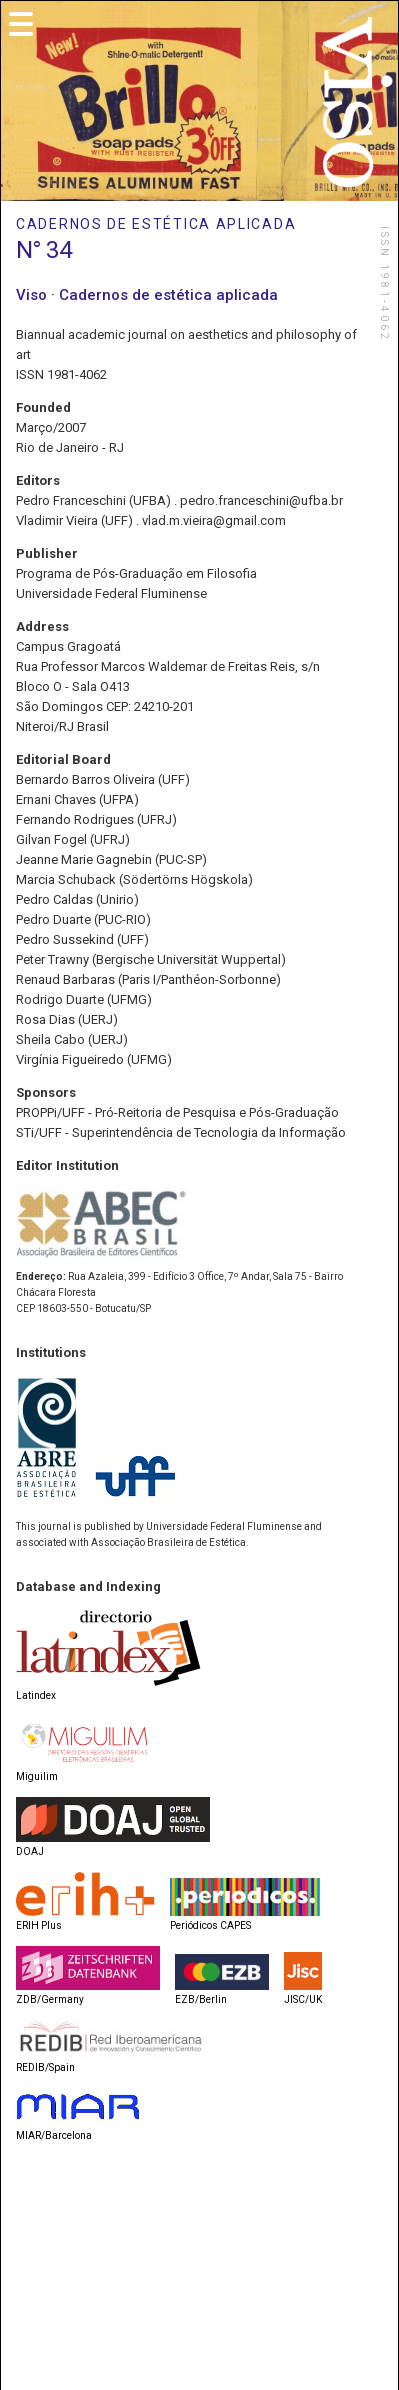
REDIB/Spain (45, 2067)
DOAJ (30, 1851)
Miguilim (37, 1776)
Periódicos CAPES (210, 1925)
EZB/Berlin (201, 1999)
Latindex (36, 1695)
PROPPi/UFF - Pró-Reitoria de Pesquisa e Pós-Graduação (177, 1112)
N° (28, 250)
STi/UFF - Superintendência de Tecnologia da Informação (181, 1132)
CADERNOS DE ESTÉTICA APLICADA (156, 224)
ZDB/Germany (50, 1999)
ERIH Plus (39, 1925)
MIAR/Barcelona (54, 2135)
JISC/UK (303, 1999)
